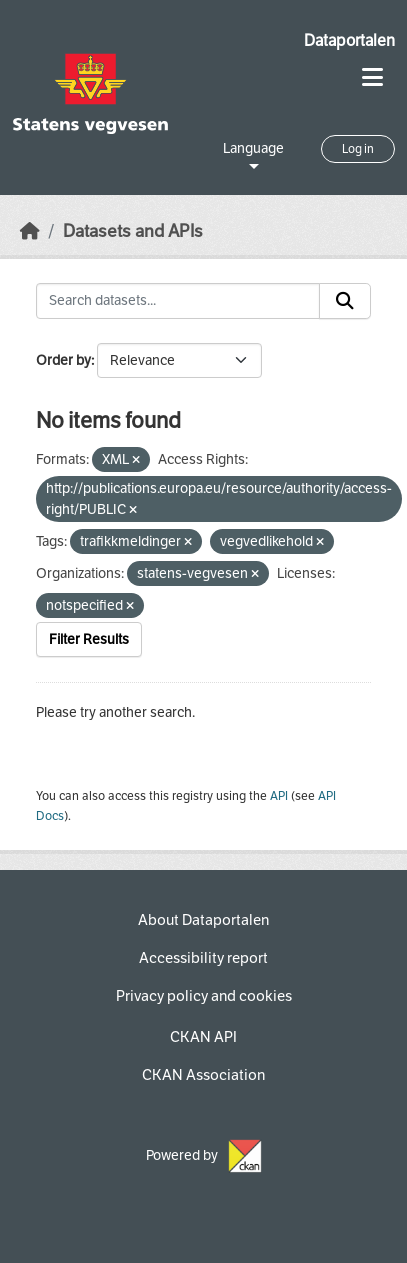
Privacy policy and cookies (204, 996)
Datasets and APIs (133, 231)
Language (253, 148)
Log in (358, 149)
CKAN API (203, 1037)
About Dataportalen (203, 920)
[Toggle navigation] (372, 77)
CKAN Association (203, 1075)
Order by (63, 360)
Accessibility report (203, 958)
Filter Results (89, 639)
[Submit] (345, 301)
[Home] (30, 231)
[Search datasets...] (178, 301)
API (279, 796)
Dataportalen (349, 40)
